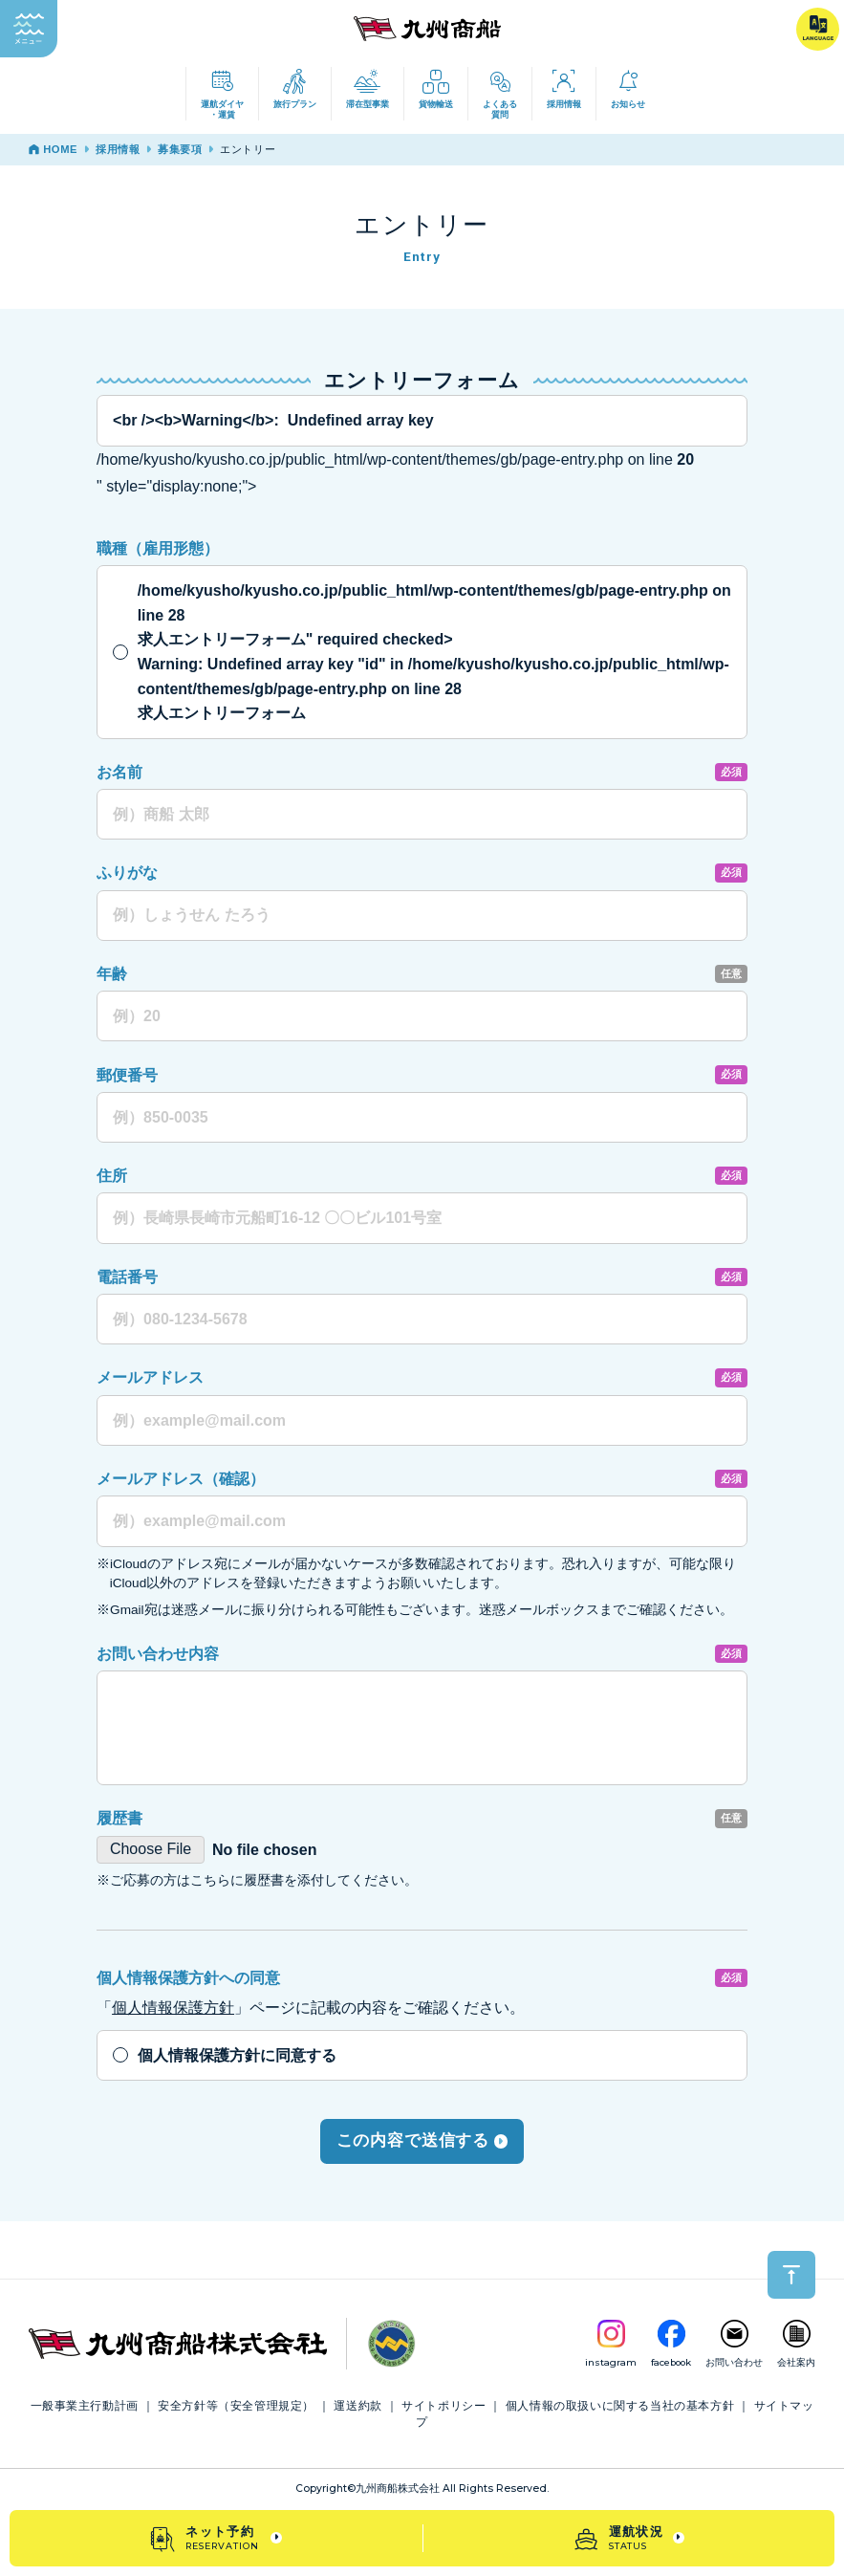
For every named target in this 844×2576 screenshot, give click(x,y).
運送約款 (357, 2405)
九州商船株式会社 (398, 2488)
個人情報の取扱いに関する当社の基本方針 (620, 2405)
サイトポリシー (443, 2405)
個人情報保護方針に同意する (237, 2055)
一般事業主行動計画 (85, 2405)
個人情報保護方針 (173, 2007)
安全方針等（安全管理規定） (236, 2405)
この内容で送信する (422, 2140)
